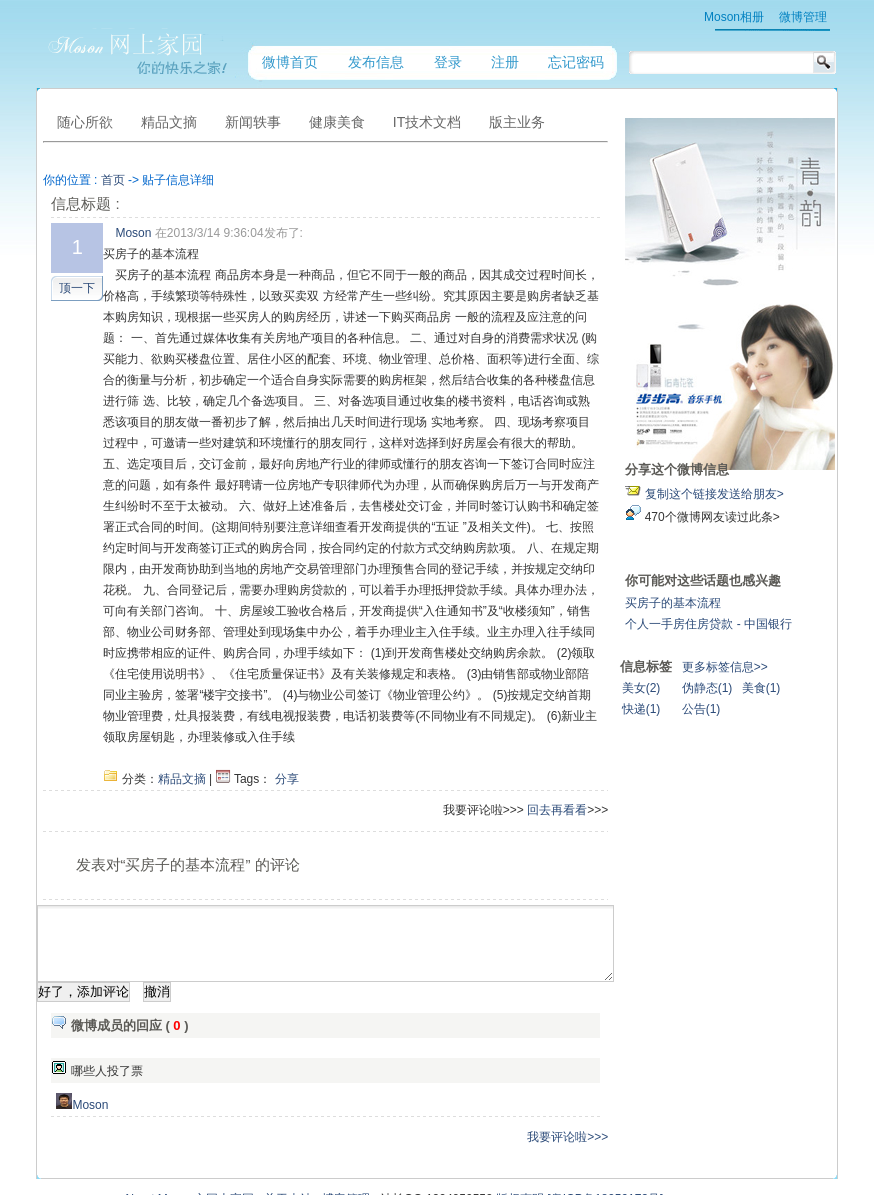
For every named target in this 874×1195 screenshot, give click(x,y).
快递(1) (711, 709)
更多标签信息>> (795, 667)
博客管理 (346, 1151)
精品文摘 (184, 716)
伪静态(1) (777, 688)
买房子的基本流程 (743, 603)
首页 (113, 180)
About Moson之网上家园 (188, 1151)
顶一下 (79, 288)
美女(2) (711, 688)
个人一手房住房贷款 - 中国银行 (778, 624)
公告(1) (771, 709)
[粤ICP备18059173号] (605, 1151)
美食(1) (831, 688)
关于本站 (288, 1151)
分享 (288, 716)
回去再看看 (626, 747)
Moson (135, 233)
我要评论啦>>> (636, 1089)
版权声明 (520, 1151)
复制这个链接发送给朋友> (784, 494)
